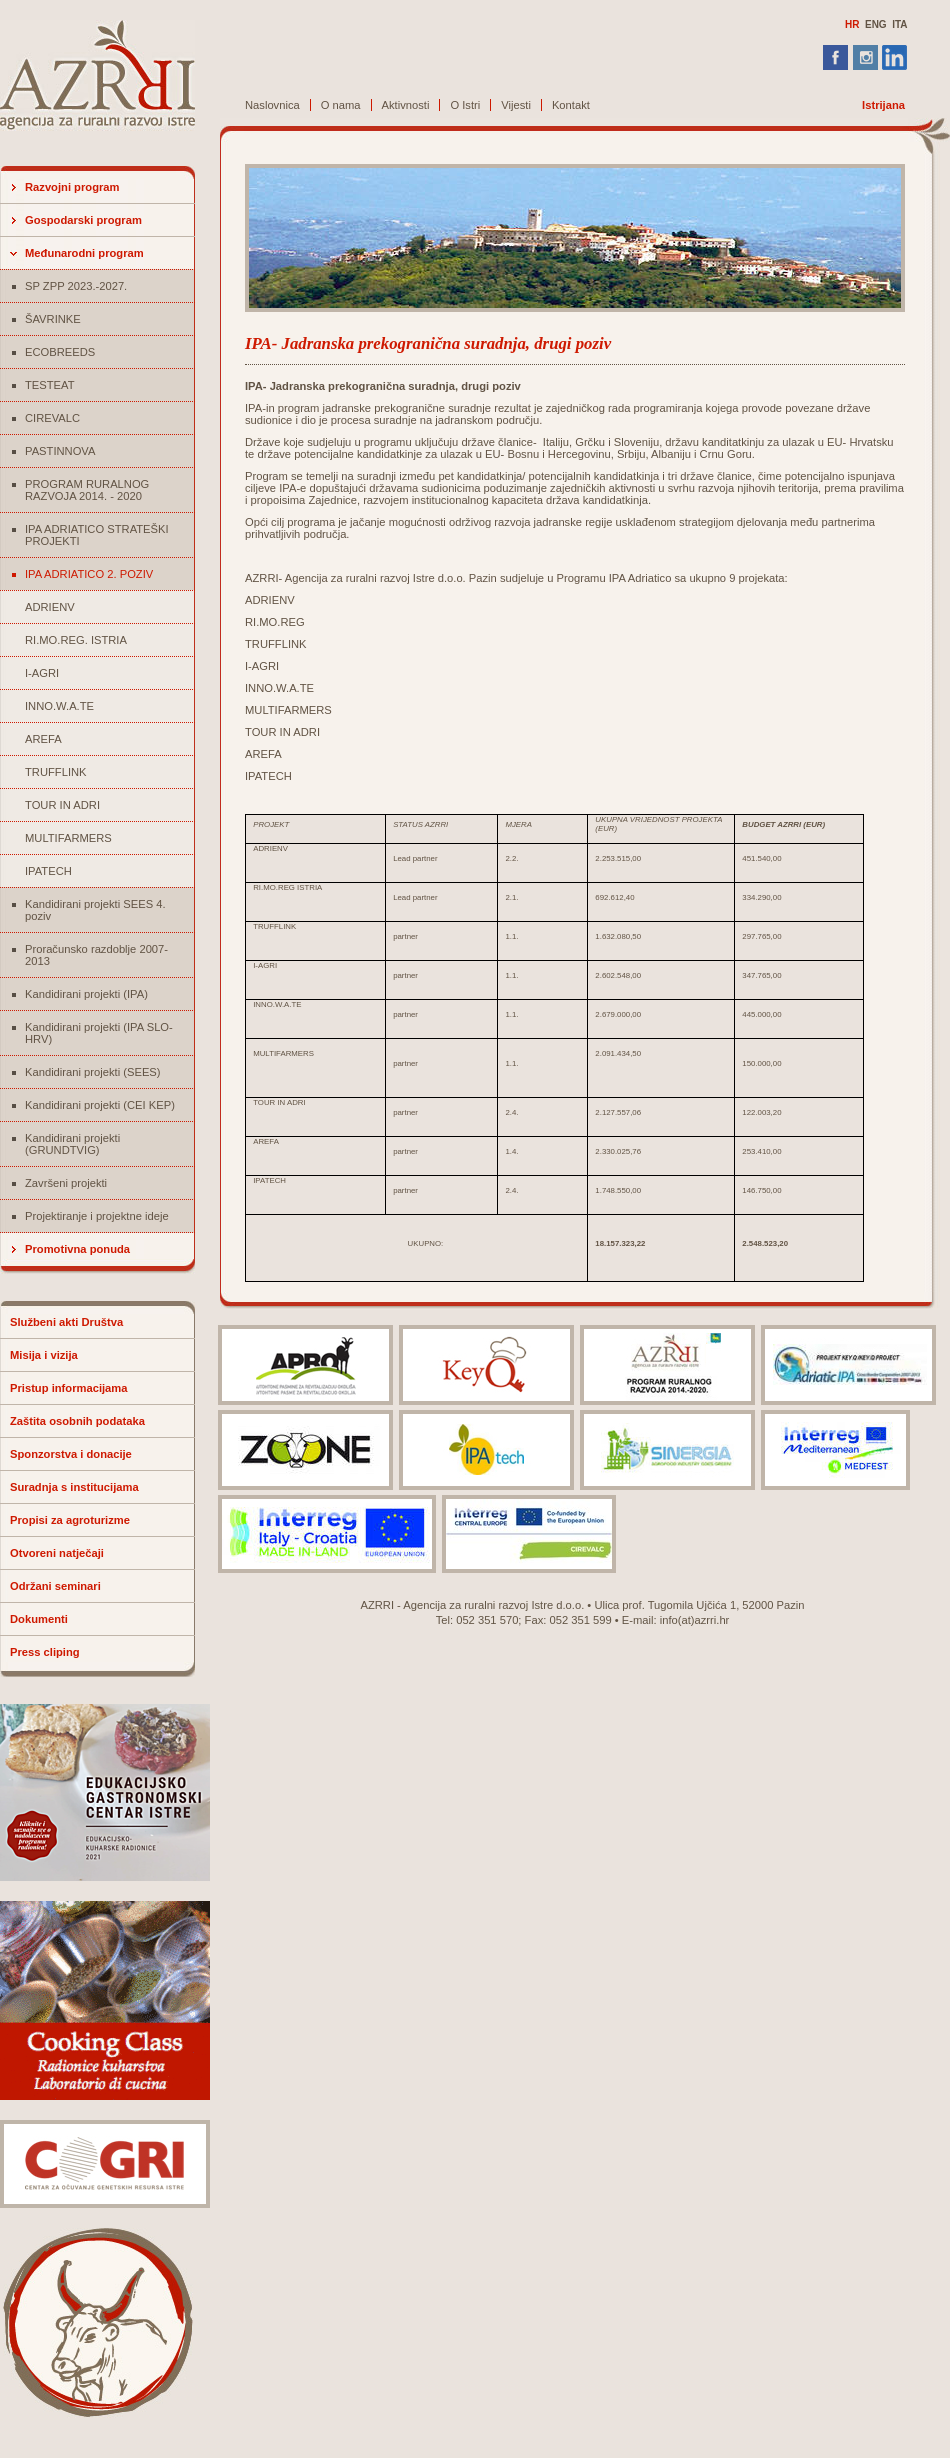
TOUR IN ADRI (62, 805)
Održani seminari (55, 1586)
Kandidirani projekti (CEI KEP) (100, 1105)
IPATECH (48, 871)
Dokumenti (39, 1619)
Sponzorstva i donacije (71, 1454)
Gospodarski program (83, 220)
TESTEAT (50, 385)
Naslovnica (272, 105)
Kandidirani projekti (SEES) (93, 1072)
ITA (899, 24)
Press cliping (45, 1652)
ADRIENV (50, 607)
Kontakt (571, 105)
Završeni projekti (66, 1183)
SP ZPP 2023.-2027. (76, 286)
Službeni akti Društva (66, 1322)
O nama (341, 105)
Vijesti (516, 105)
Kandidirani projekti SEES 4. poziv (95, 910)
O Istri (465, 105)
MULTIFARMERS (68, 838)
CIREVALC (52, 418)
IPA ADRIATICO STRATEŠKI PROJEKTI (97, 535)
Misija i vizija (44, 1355)
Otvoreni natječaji (57, 1553)
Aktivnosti (406, 105)
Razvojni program (72, 187)
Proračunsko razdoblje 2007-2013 (96, 955)
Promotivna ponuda (77, 1249)
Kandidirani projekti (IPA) (86, 994)
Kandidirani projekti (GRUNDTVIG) (72, 1144)
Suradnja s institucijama (74, 1487)
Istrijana (883, 105)
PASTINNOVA (60, 451)
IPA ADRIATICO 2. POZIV (89, 574)
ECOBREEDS (60, 352)
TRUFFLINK (56, 772)
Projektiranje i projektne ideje (97, 1216)
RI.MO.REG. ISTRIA (76, 640)
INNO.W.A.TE (59, 706)
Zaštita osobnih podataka (77, 1421)
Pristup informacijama (69, 1388)
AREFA (43, 739)
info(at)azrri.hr (695, 1620)
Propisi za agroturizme (70, 1520)
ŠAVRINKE (53, 319)
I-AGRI (42, 673)
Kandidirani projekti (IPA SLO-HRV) (99, 1033)
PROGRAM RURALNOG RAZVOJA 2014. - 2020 (87, 490)
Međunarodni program (84, 253)
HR (852, 24)
